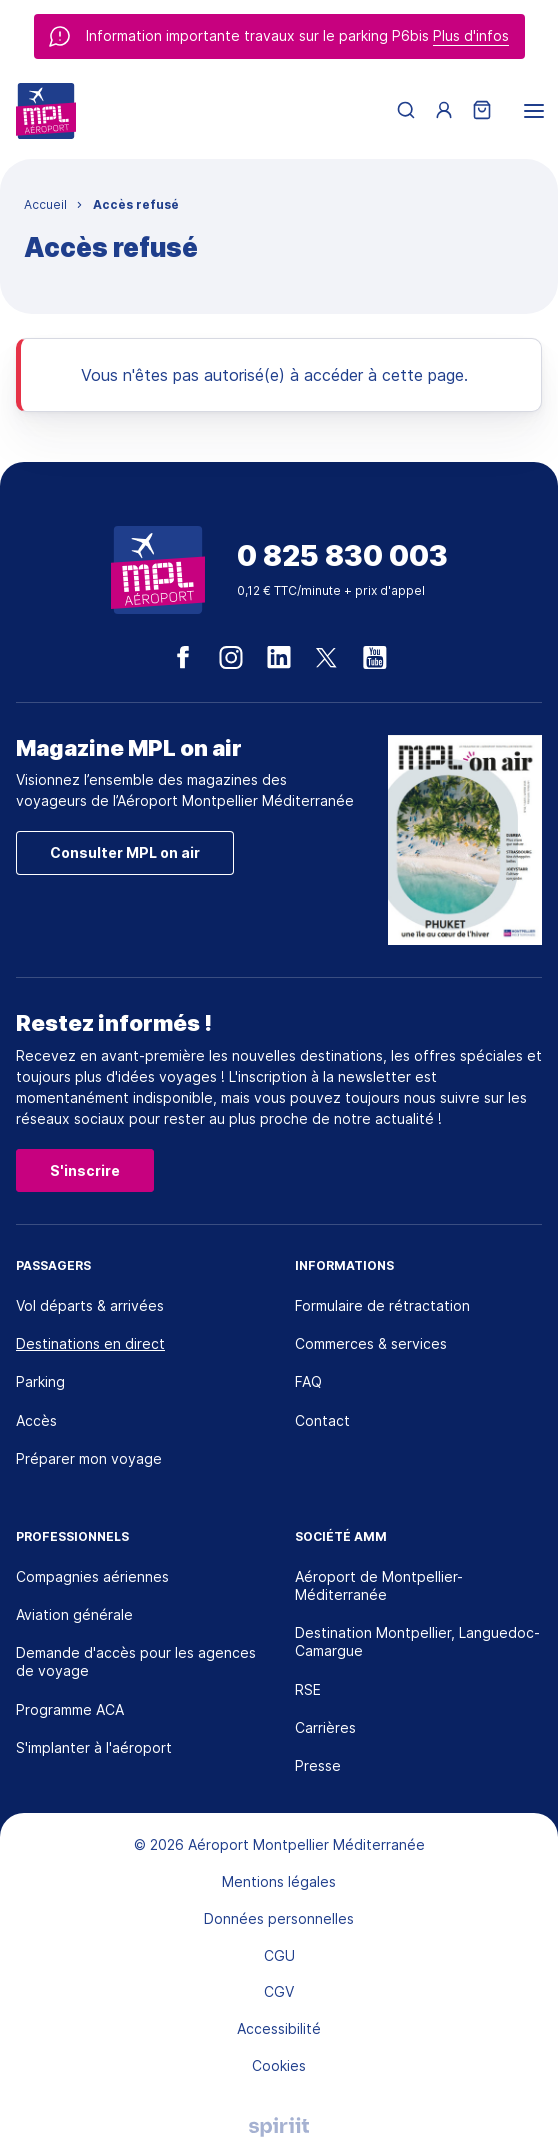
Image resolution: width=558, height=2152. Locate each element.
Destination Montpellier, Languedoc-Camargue (417, 1641)
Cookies (279, 2065)
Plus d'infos (471, 35)
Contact (322, 1420)
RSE (308, 1689)
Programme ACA (70, 1709)
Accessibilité (279, 2028)
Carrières (325, 1727)
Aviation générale (74, 1614)
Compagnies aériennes (92, 1576)
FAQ (308, 1381)
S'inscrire (85, 1170)
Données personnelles (279, 1918)
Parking (40, 1381)
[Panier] (482, 111)
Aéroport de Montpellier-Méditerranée (379, 1585)
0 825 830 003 (342, 556)
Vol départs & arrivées (90, 1305)
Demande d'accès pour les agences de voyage (136, 1661)
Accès (36, 1420)
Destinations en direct (90, 1343)
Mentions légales (279, 1881)
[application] (508, 2102)
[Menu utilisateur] (444, 111)
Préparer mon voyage (89, 1458)
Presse (318, 1765)
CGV (279, 1991)
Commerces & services (371, 1343)
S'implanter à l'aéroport (94, 1747)
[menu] (534, 111)
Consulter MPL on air (125, 852)
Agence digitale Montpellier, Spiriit (279, 2127)
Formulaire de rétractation (382, 1305)
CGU (279, 1955)
